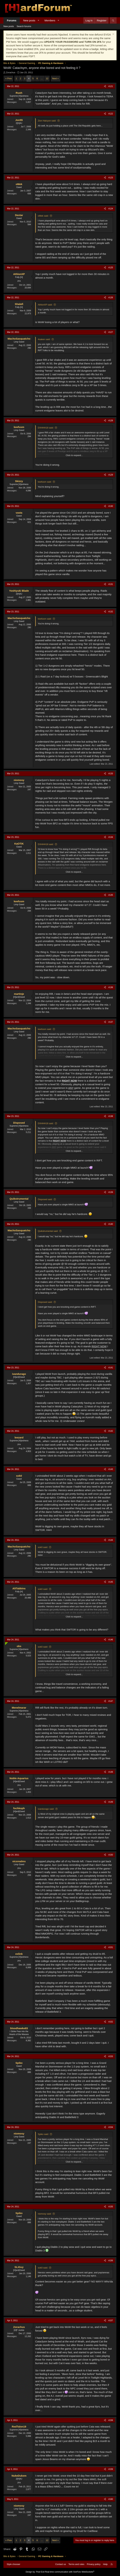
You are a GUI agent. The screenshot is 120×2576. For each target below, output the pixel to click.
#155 (110, 2206)
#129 (110, 475)
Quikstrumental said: (48, 1231)
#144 (110, 1540)
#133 (110, 773)
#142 (110, 1431)
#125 (110, 267)
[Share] (105, 86)
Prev (9, 78)
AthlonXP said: (45, 304)
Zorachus (10, 72)
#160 (110, 2499)
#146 (110, 1639)
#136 (110, 987)
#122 (110, 114)
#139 (110, 1192)
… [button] (42, 78)
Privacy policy (93, 2564)
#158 (110, 2420)
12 (47, 78)
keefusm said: (45, 482)
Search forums (24, 26)
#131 (110, 584)
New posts (29, 20)
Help (105, 2564)
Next (54, 78)
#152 (110, 2022)
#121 (110, 86)
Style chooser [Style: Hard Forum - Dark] (13, 2564)
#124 (110, 208)
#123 (110, 177)
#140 (110, 1224)
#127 (110, 332)
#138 (110, 1116)
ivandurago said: (46, 1809)
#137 (110, 1022)
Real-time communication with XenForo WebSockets (69, 2572)
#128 (110, 420)
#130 (110, 506)
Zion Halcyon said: (47, 120)
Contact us (60, 2564)
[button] (38, 20)
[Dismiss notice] (112, 34)
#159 (110, 2469)
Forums (11, 20)
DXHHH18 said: (46, 427)
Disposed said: (45, 1199)
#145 (110, 1582)
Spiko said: (43, 2134)
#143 (110, 1469)
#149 (110, 1802)
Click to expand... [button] (74, 455)
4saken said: (44, 339)
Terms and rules (76, 2564)
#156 (110, 2260)
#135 (110, 895)
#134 (110, 837)
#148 (110, 1772)
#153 (110, 2056)
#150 (110, 1855)
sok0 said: (43, 1547)
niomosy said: (44, 2213)
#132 (110, 611)
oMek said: (43, 215)
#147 (110, 1701)
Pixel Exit (40, 2572)
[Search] (113, 20)
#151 (110, 1947)
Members (50, 20)
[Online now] (6, 1643)
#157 (110, 2320)
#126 (110, 297)
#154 (110, 2127)
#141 (110, 1367)
